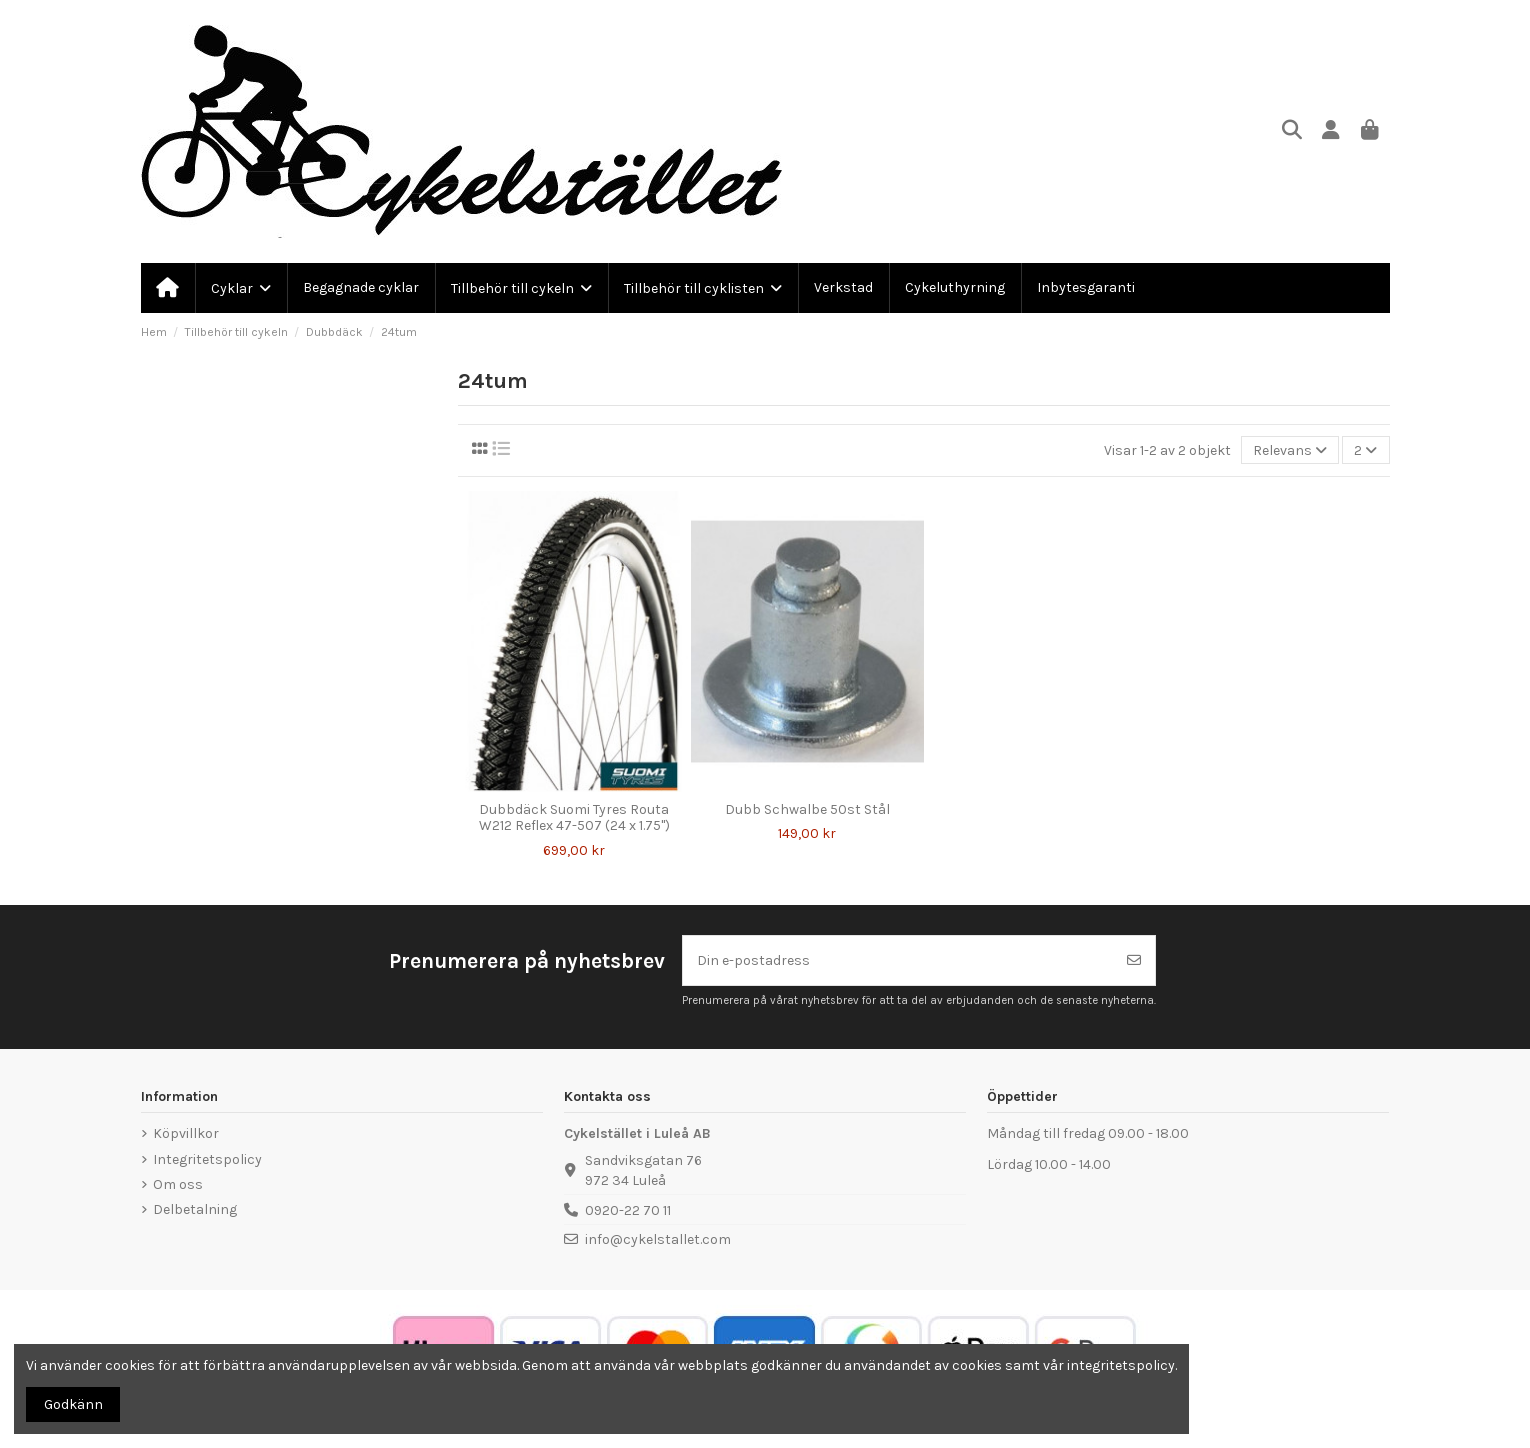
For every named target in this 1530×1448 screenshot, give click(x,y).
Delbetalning (195, 1209)
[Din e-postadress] (898, 960)
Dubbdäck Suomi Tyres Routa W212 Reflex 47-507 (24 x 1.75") (574, 818)
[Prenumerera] (1134, 960)
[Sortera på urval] (1290, 450)
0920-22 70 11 (628, 1210)
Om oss (178, 1184)
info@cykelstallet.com (658, 1239)
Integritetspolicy (207, 1159)
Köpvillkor (186, 1133)
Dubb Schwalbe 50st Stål (807, 809)
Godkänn (73, 1404)
